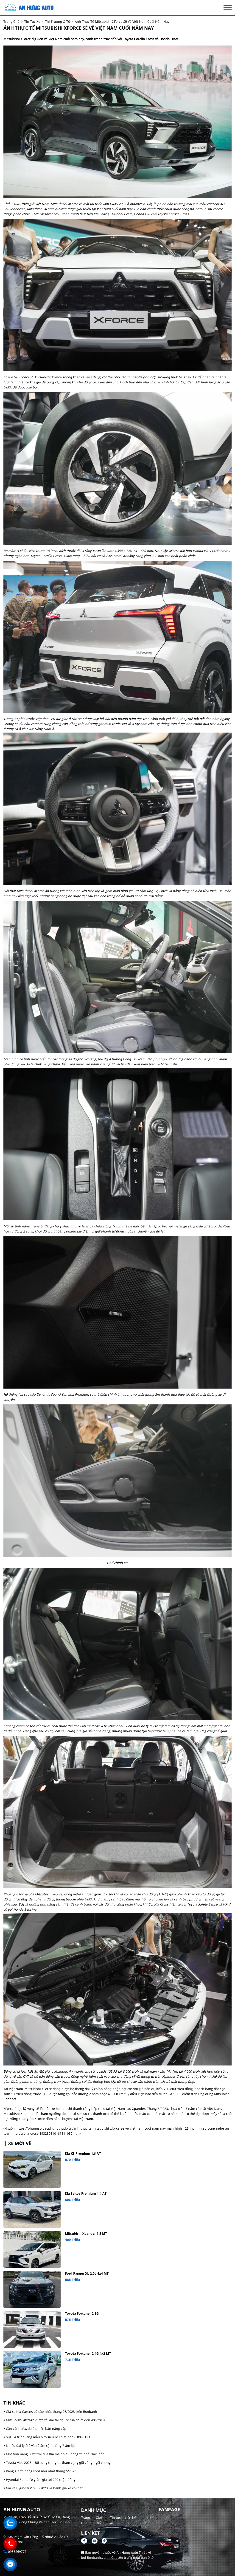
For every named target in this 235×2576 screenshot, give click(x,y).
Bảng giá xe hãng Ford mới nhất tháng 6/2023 (39, 2471)
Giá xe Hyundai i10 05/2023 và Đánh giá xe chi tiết (43, 2488)
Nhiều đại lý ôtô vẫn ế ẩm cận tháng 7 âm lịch (39, 2445)
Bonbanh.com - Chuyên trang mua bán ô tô (120, 2557)
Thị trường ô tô (57, 21)
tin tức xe (32, 21)
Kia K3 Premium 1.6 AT (83, 2153)
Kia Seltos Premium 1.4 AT (85, 2193)
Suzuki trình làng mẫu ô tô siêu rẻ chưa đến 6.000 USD (46, 2437)
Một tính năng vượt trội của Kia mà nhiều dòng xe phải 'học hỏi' (53, 2454)
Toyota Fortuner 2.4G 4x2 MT (88, 2353)
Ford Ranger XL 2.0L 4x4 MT (87, 2273)
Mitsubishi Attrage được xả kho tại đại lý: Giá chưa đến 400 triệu (54, 2420)
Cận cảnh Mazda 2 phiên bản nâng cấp (34, 2428)
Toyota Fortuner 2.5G (82, 2313)
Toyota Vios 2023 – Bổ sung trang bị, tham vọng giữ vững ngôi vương (57, 2462)
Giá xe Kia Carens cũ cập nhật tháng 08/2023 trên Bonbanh (50, 2411)
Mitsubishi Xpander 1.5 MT (86, 2233)
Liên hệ (130, 2517)
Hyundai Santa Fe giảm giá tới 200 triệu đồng (39, 2479)
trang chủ (11, 21)
